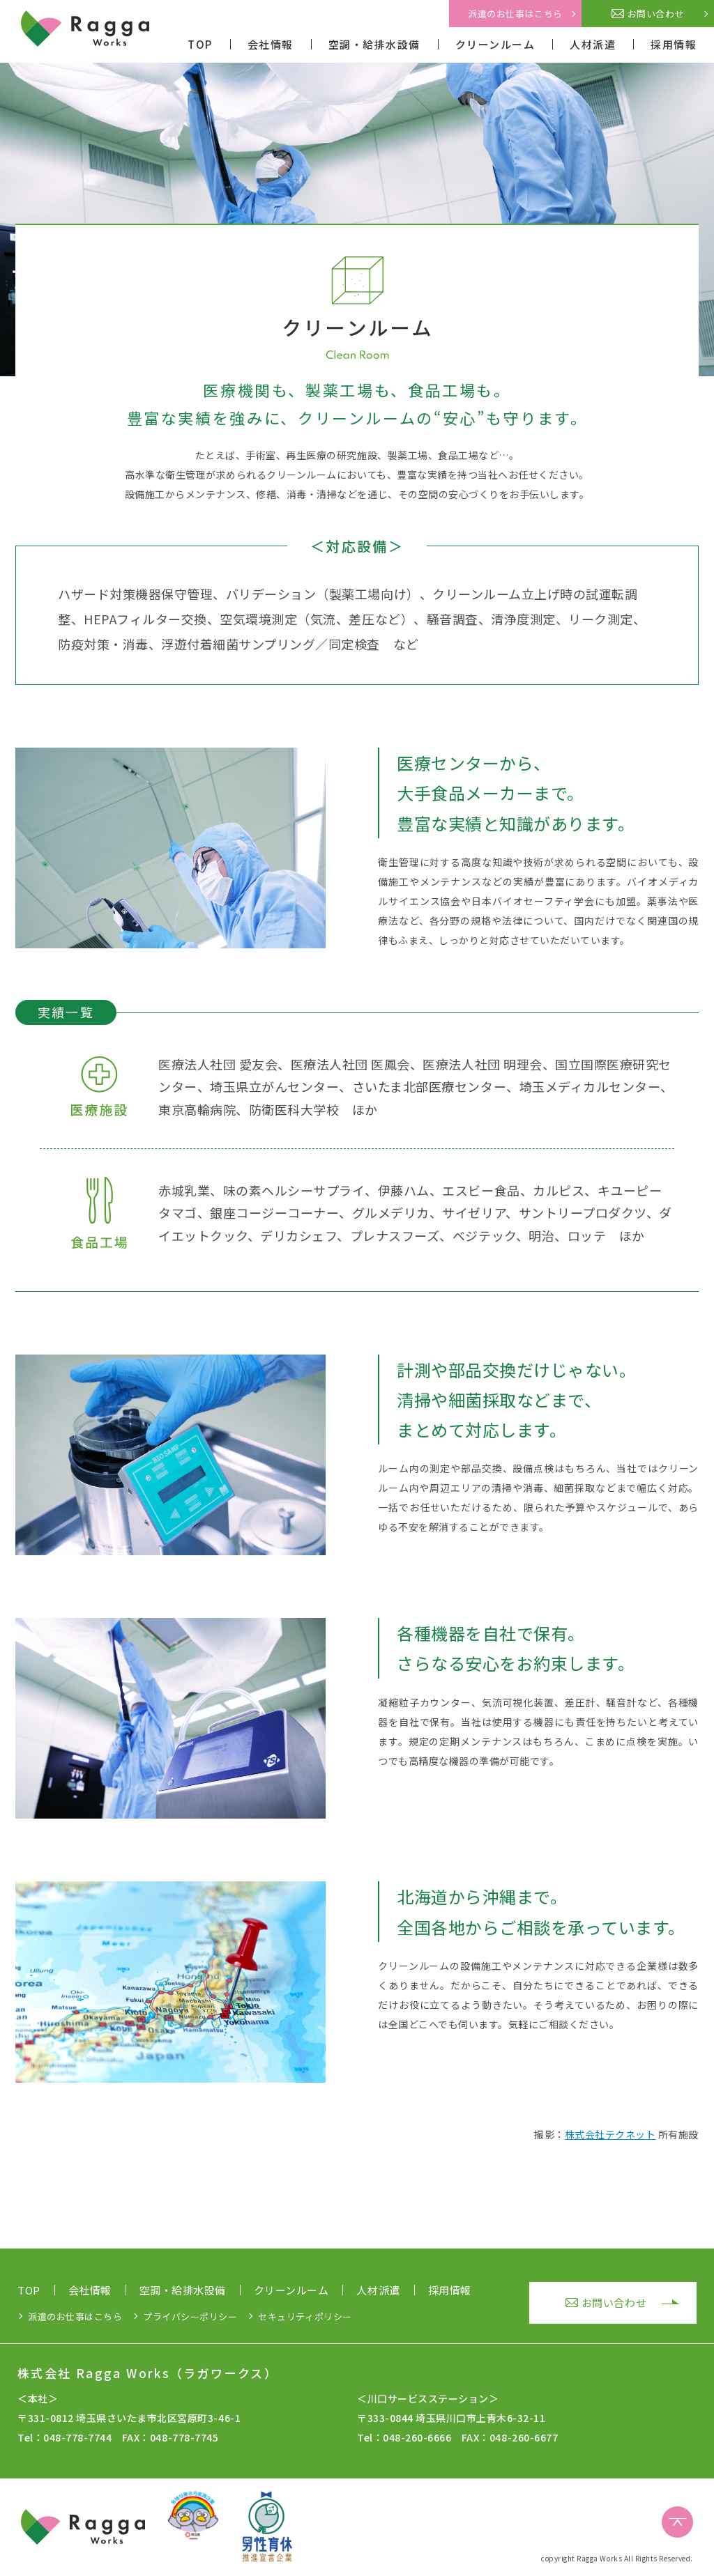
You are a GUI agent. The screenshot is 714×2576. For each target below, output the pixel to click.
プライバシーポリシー (190, 2316)
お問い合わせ (648, 13)
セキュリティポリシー (304, 2316)
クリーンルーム (495, 44)
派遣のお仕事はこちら (515, 13)
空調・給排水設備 (374, 44)
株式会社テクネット (610, 2134)
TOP (200, 44)
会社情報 (271, 44)
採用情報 (674, 44)
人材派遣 (593, 44)
